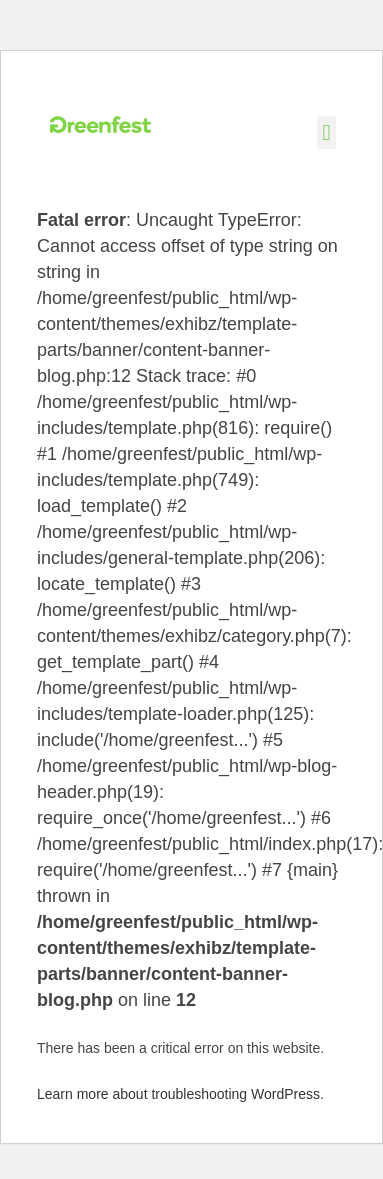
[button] (326, 132)
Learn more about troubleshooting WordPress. (180, 1094)
